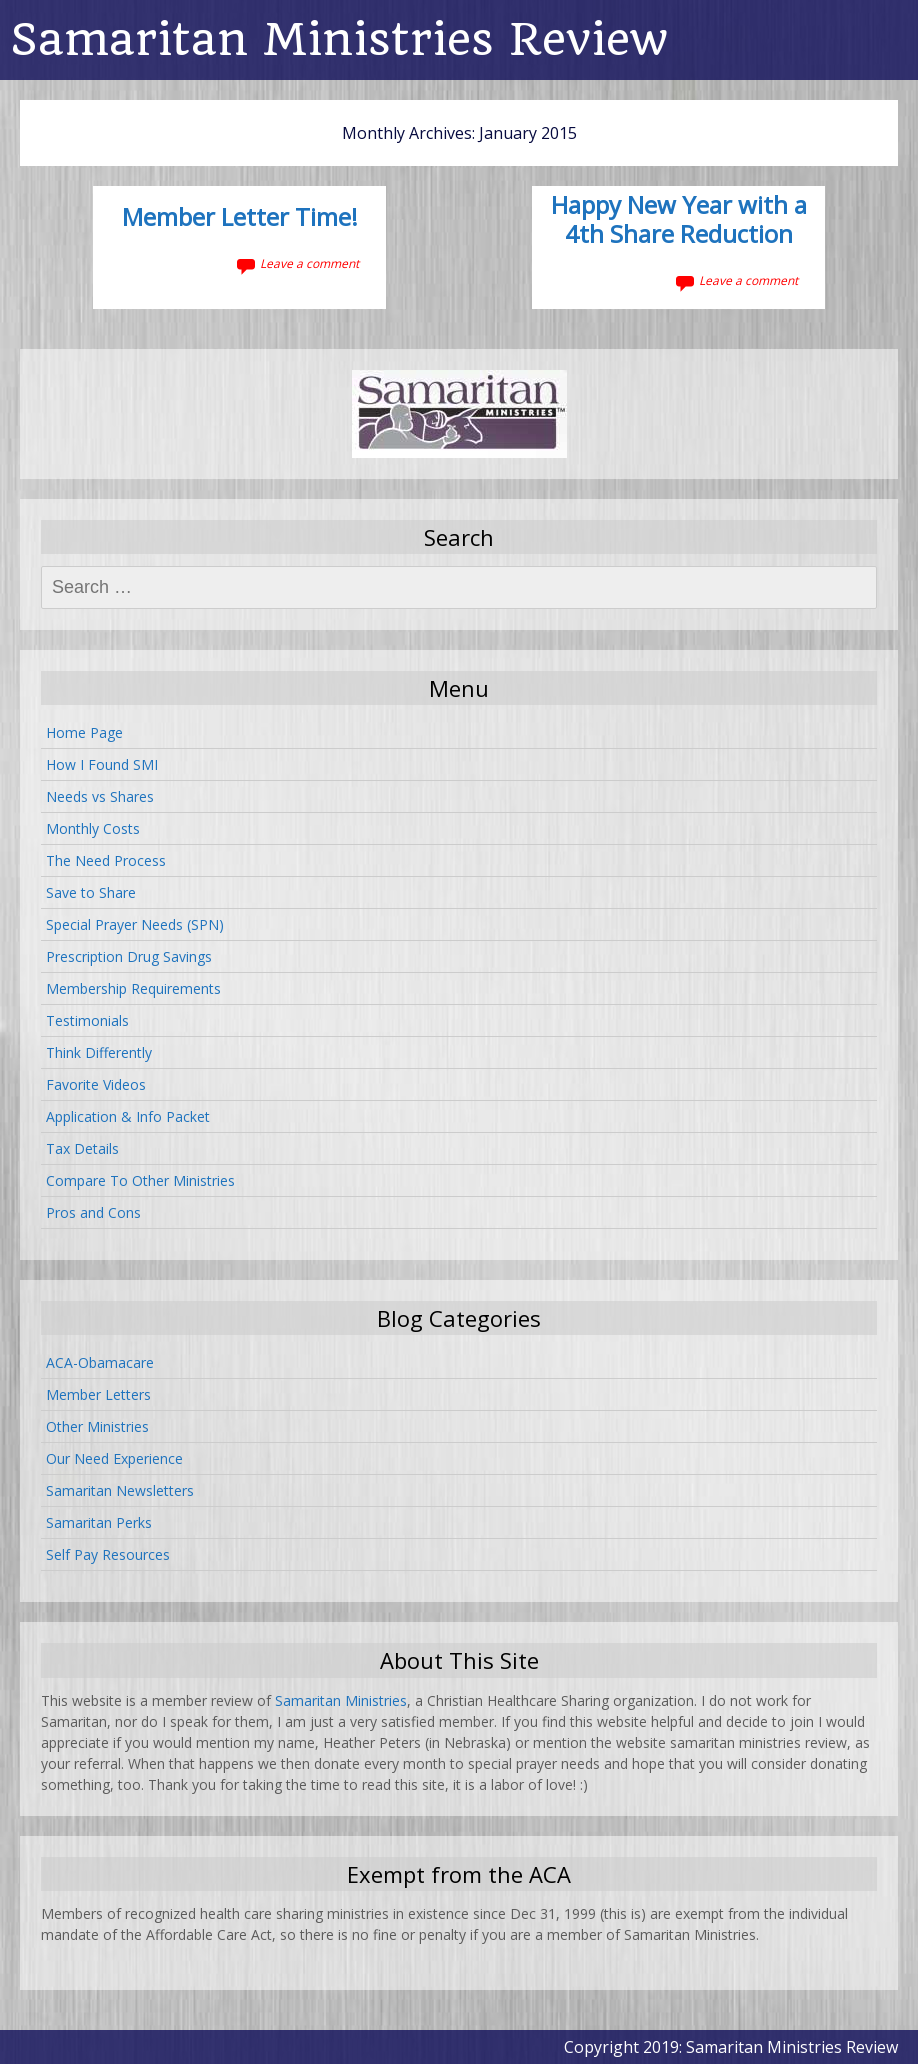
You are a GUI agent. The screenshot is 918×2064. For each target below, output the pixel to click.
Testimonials (87, 1020)
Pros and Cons (93, 1212)
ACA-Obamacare (100, 1362)
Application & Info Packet (128, 1116)
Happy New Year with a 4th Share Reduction (679, 220)
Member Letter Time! (240, 218)
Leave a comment (309, 263)
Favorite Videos (96, 1084)
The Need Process (106, 860)
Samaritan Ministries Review (339, 39)
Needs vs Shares (100, 796)
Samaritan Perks (99, 1522)
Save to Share (91, 892)
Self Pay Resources (108, 1554)
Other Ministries (97, 1426)
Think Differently (99, 1052)
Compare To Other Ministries (140, 1180)
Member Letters (98, 1394)
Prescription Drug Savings (129, 956)
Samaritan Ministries (341, 1700)
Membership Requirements (133, 988)
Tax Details (82, 1148)
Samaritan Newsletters (120, 1490)
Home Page (84, 732)
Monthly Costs (93, 828)
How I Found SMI (102, 764)
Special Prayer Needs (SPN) (135, 924)
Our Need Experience (114, 1458)
